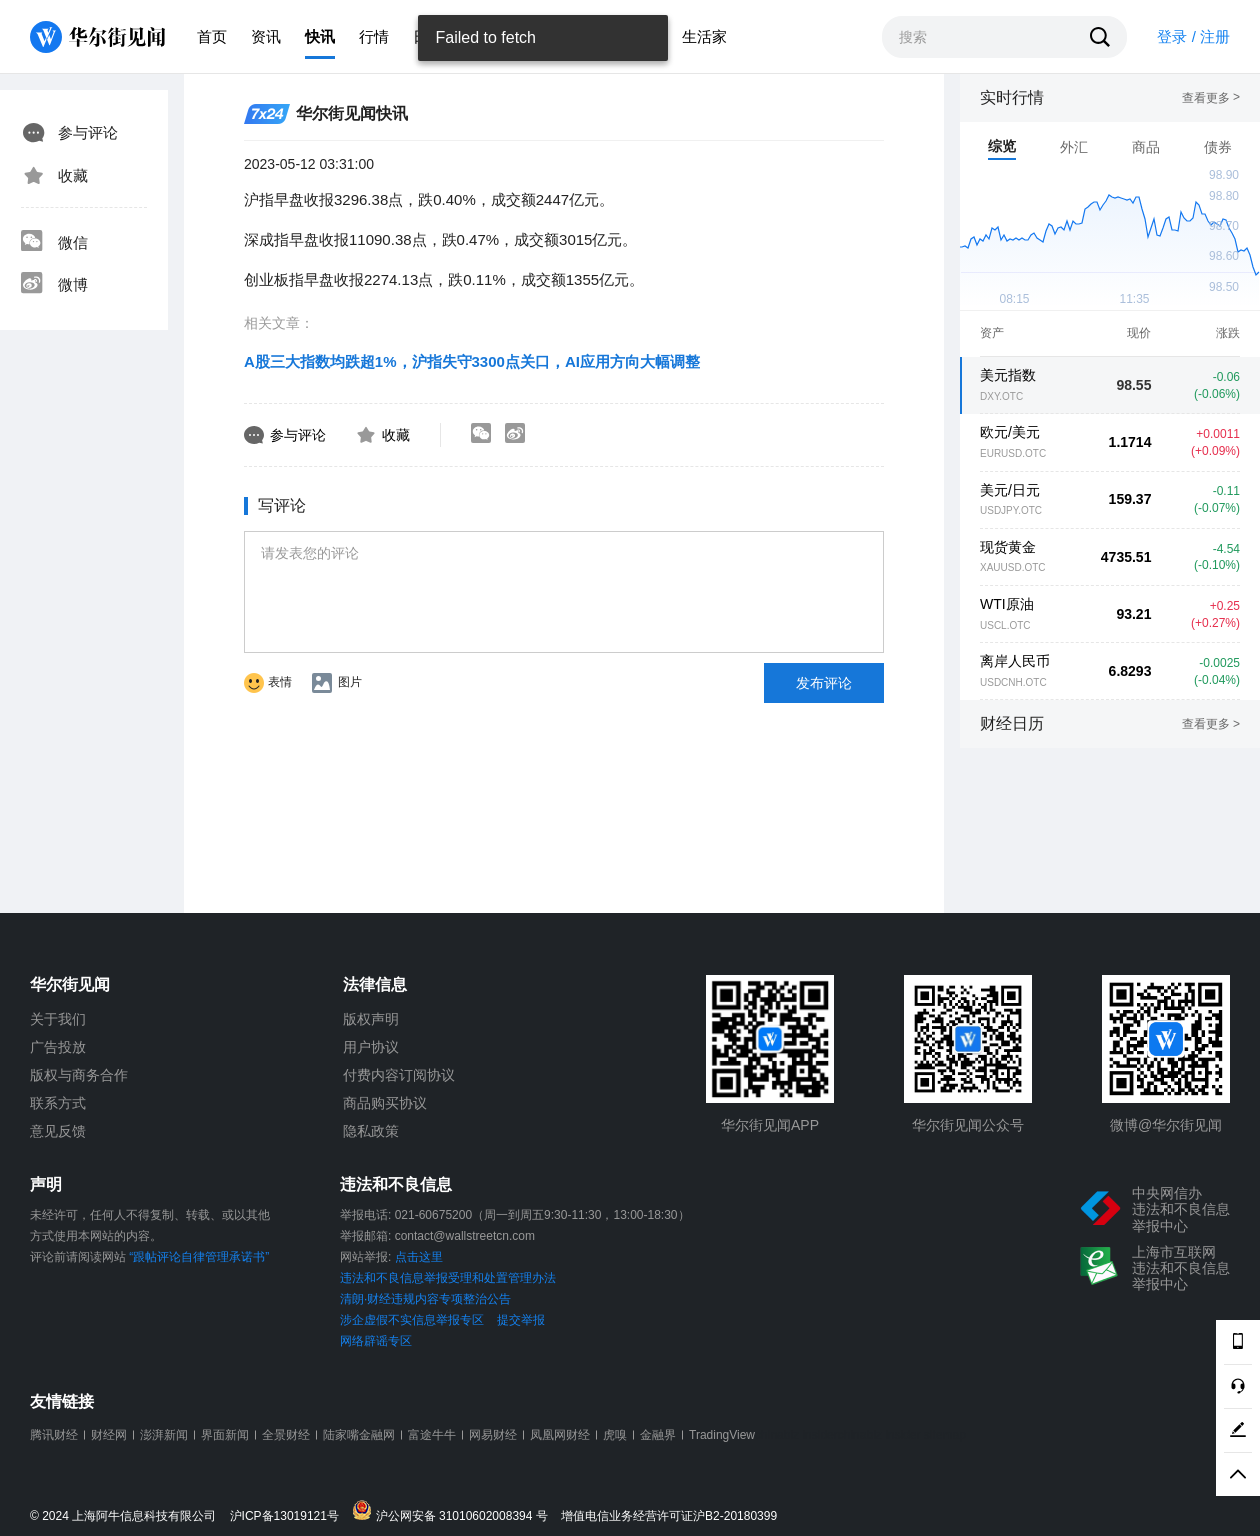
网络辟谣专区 (376, 1341)
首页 (212, 36)
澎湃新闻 (164, 1435)
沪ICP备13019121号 (289, 1516)
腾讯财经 (54, 1435)
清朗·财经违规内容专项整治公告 (425, 1299)
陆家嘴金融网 (359, 1435)
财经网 (109, 1435)
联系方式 (58, 1103)
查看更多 (1211, 98)
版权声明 (371, 1019)
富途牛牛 (432, 1435)
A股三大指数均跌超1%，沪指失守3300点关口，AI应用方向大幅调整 (472, 361)
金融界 (658, 1435)
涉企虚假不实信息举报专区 (412, 1320)
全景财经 (286, 1435)
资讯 (266, 36)
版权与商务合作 (79, 1075)
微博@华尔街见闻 (1166, 1125)
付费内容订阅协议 (399, 1075)
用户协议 (371, 1047)
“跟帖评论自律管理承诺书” (199, 1257)
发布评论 (824, 683)
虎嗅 (615, 1435)
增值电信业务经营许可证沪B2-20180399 (669, 1516)
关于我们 (58, 1019)
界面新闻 (225, 1435)
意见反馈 (58, 1131)
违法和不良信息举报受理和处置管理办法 (448, 1278)
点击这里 (419, 1257)
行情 (374, 36)
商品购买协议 (385, 1103)
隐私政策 (371, 1131)
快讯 (320, 36)
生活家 (704, 36)
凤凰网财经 (560, 1435)
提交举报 (521, 1320)
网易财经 (493, 1435)
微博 (54, 285)
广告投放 (58, 1047)
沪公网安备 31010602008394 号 (454, 1511)
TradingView (722, 1435)
